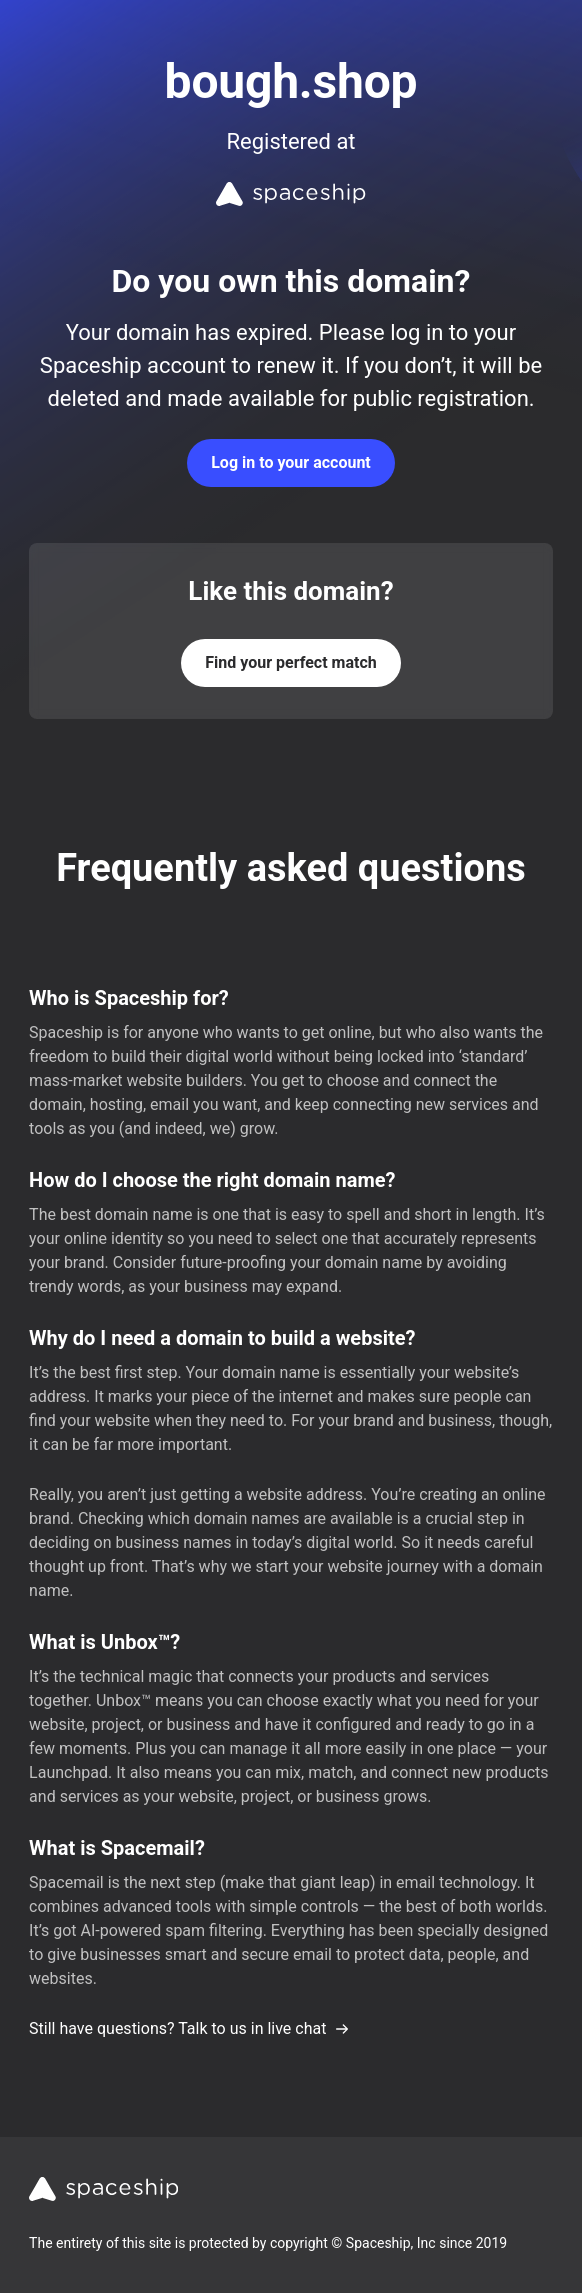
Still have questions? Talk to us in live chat (189, 2028)
